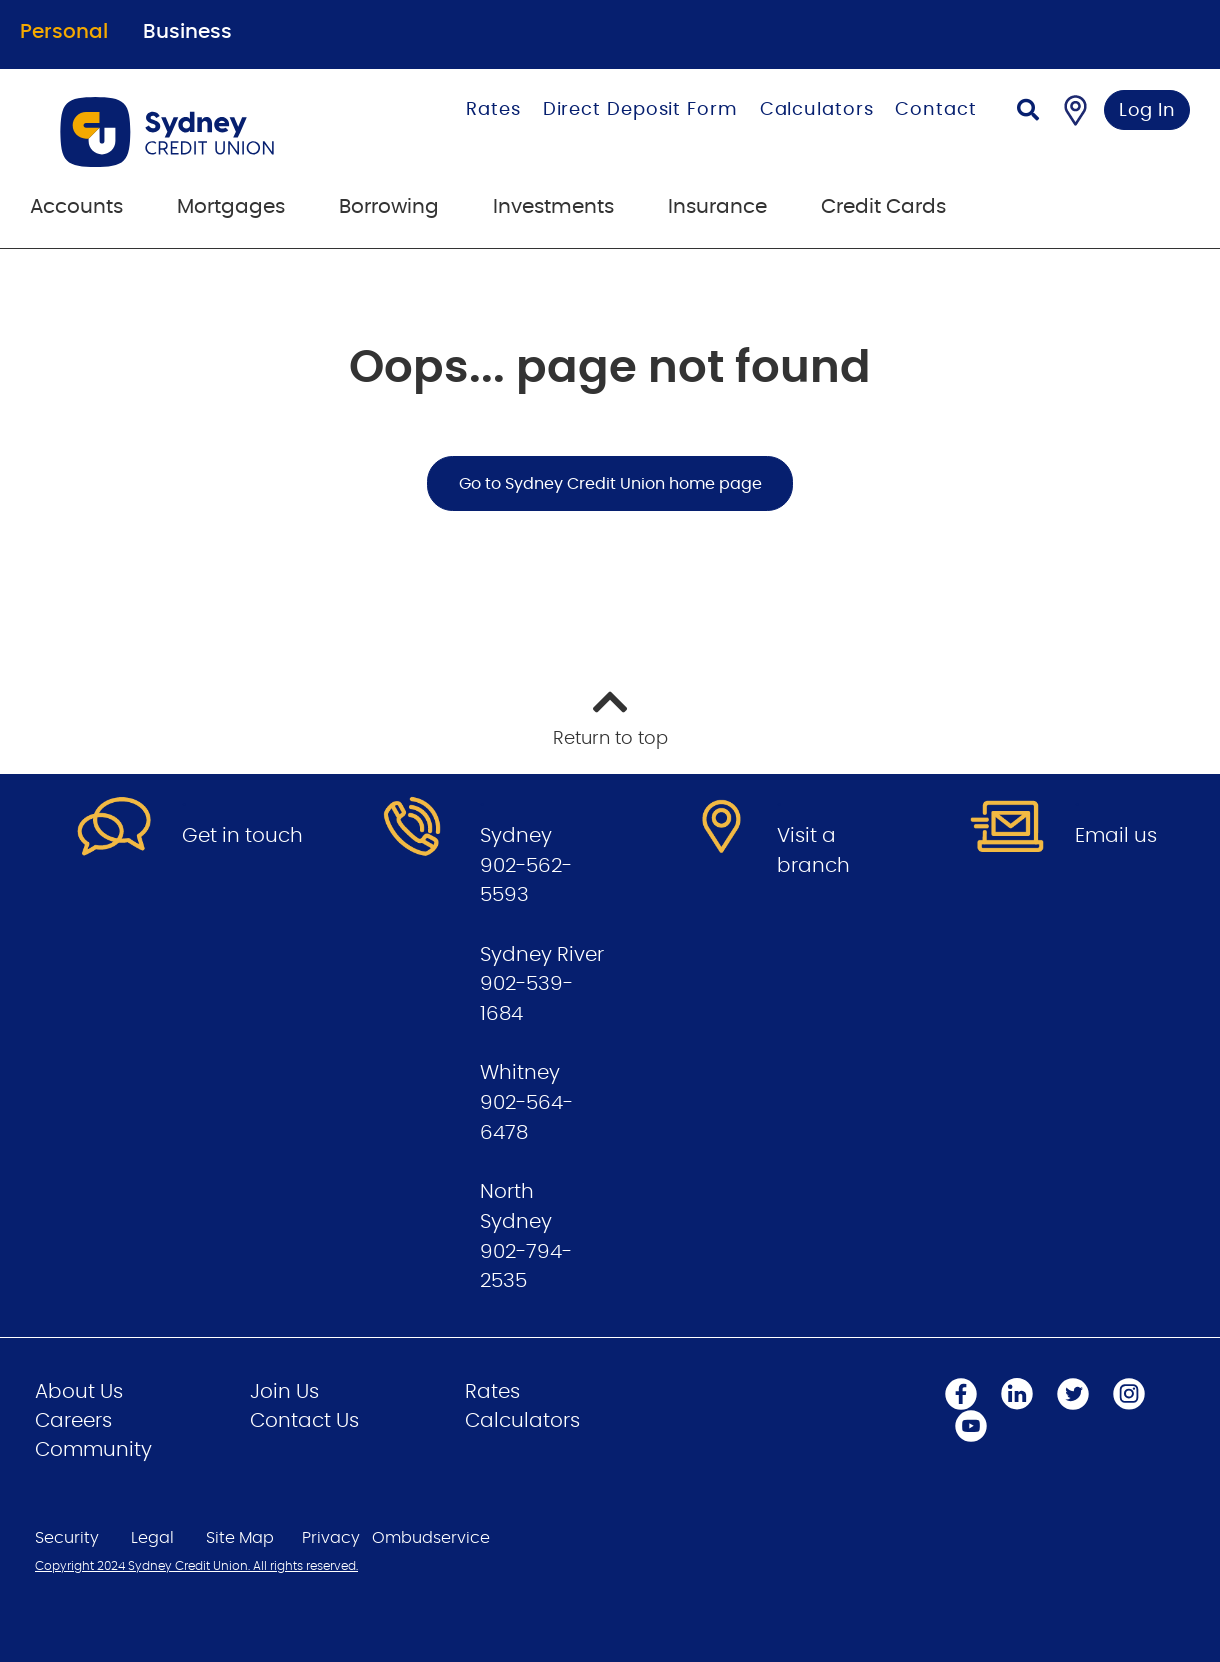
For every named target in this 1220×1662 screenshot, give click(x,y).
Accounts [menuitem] (76, 207)
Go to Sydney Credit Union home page (610, 484)
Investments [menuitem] (553, 207)
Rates (493, 110)
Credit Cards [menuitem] (883, 207)
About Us (79, 1392)
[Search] (1028, 112)
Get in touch (242, 836)
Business (187, 32)
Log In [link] (1147, 111)
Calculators (817, 110)
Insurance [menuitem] (717, 207)
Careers (73, 1421)
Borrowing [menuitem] (389, 207)
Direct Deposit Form (640, 110)
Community (93, 1450)
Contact (935, 110)
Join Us (284, 1392)
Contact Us (304, 1421)
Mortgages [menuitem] (231, 207)
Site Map (240, 1538)
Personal (64, 32)
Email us (1116, 836)
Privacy (331, 1538)
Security (67, 1538)
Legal (152, 1538)
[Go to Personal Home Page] (204, 132)
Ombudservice (431, 1538)
